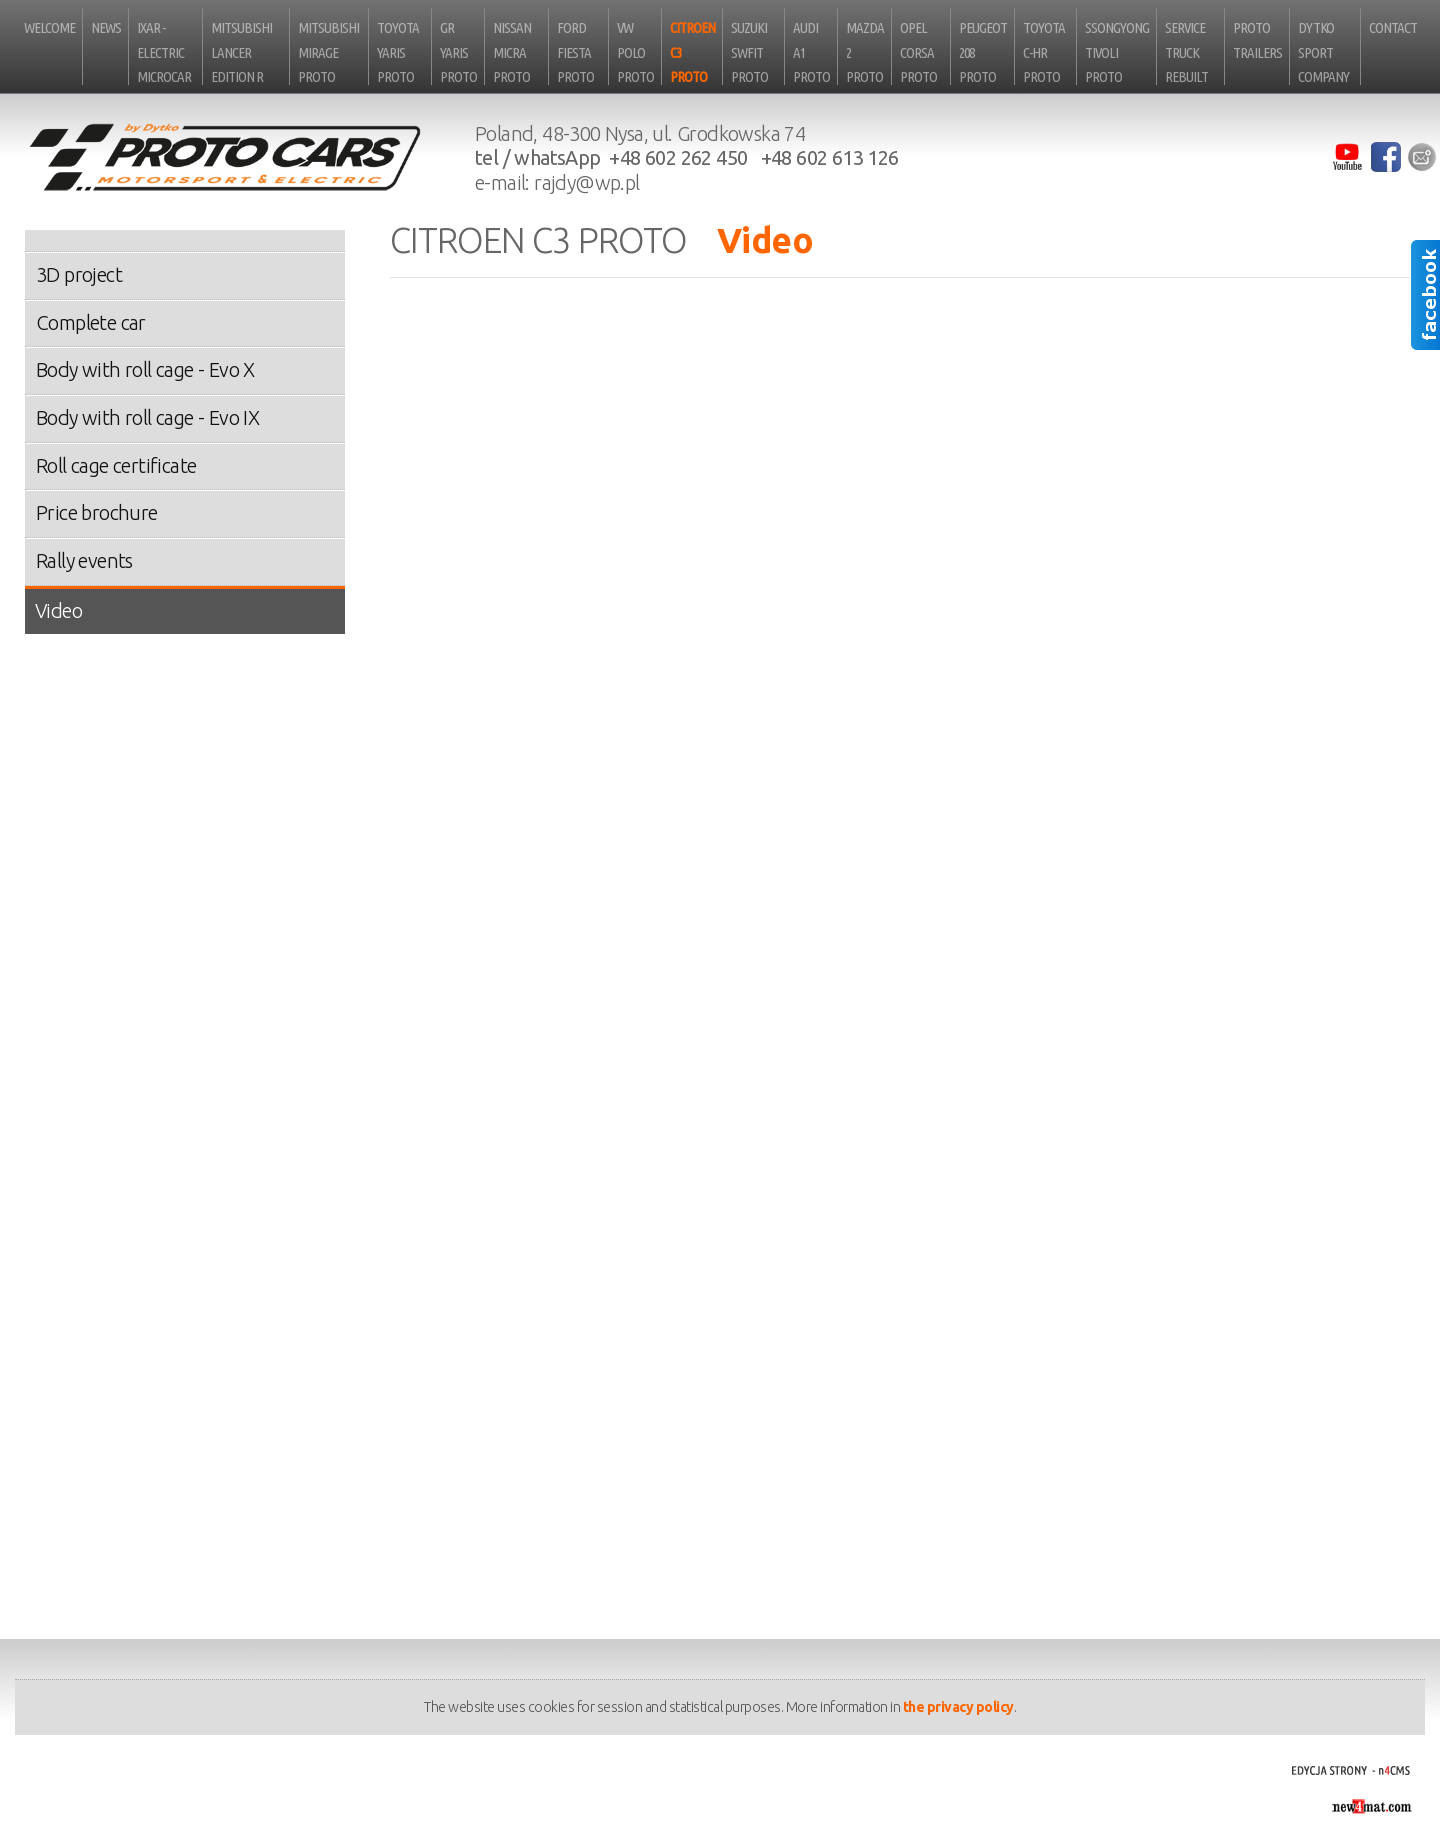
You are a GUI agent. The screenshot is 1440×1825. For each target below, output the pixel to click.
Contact (1393, 27)
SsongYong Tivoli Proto (1117, 52)
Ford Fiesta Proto (575, 52)
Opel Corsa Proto (918, 52)
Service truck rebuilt (1186, 52)
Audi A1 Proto (811, 52)
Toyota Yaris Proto (398, 52)
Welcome (49, 27)
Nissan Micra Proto (512, 52)
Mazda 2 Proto (865, 52)
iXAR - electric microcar (164, 52)
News (106, 27)
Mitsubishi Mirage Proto (328, 52)
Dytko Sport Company (1323, 52)
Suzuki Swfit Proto (749, 52)
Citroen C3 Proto (692, 52)
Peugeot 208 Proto (983, 52)
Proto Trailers (1257, 40)
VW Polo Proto (635, 52)
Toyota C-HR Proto (1044, 52)
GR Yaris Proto (458, 52)
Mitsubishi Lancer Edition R (241, 52)
